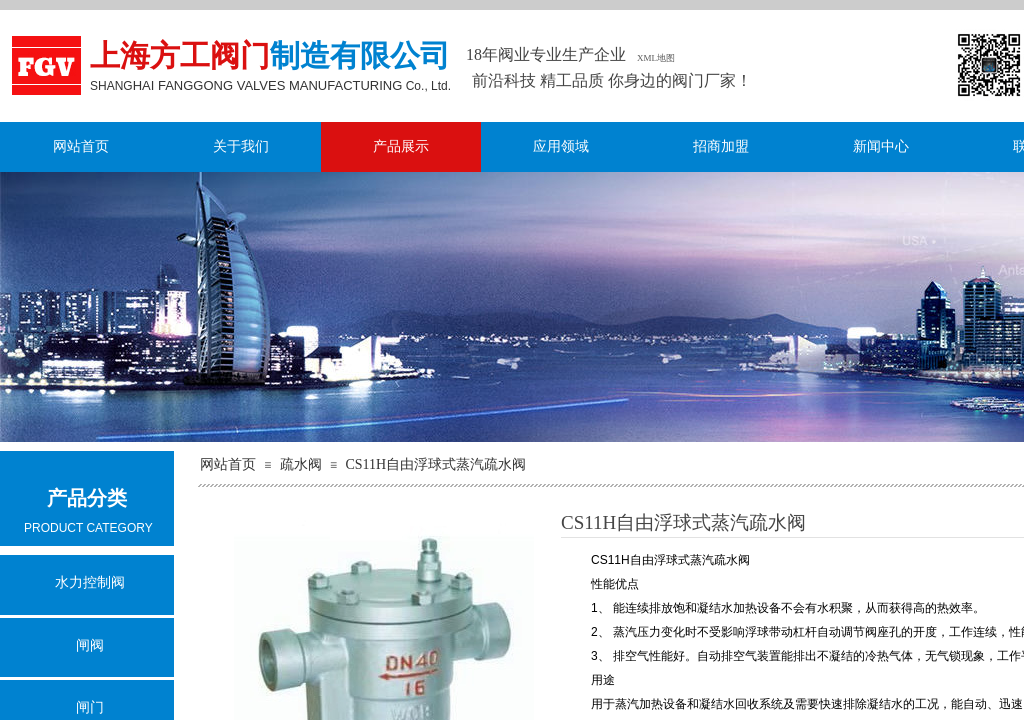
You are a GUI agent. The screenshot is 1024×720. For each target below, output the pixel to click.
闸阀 (90, 645)
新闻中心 (881, 146)
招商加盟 (721, 146)
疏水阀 (301, 464)
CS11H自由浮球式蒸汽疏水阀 (435, 464)
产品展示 (401, 146)
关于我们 (241, 146)
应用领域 (561, 146)
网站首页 (81, 146)
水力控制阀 (90, 582)
